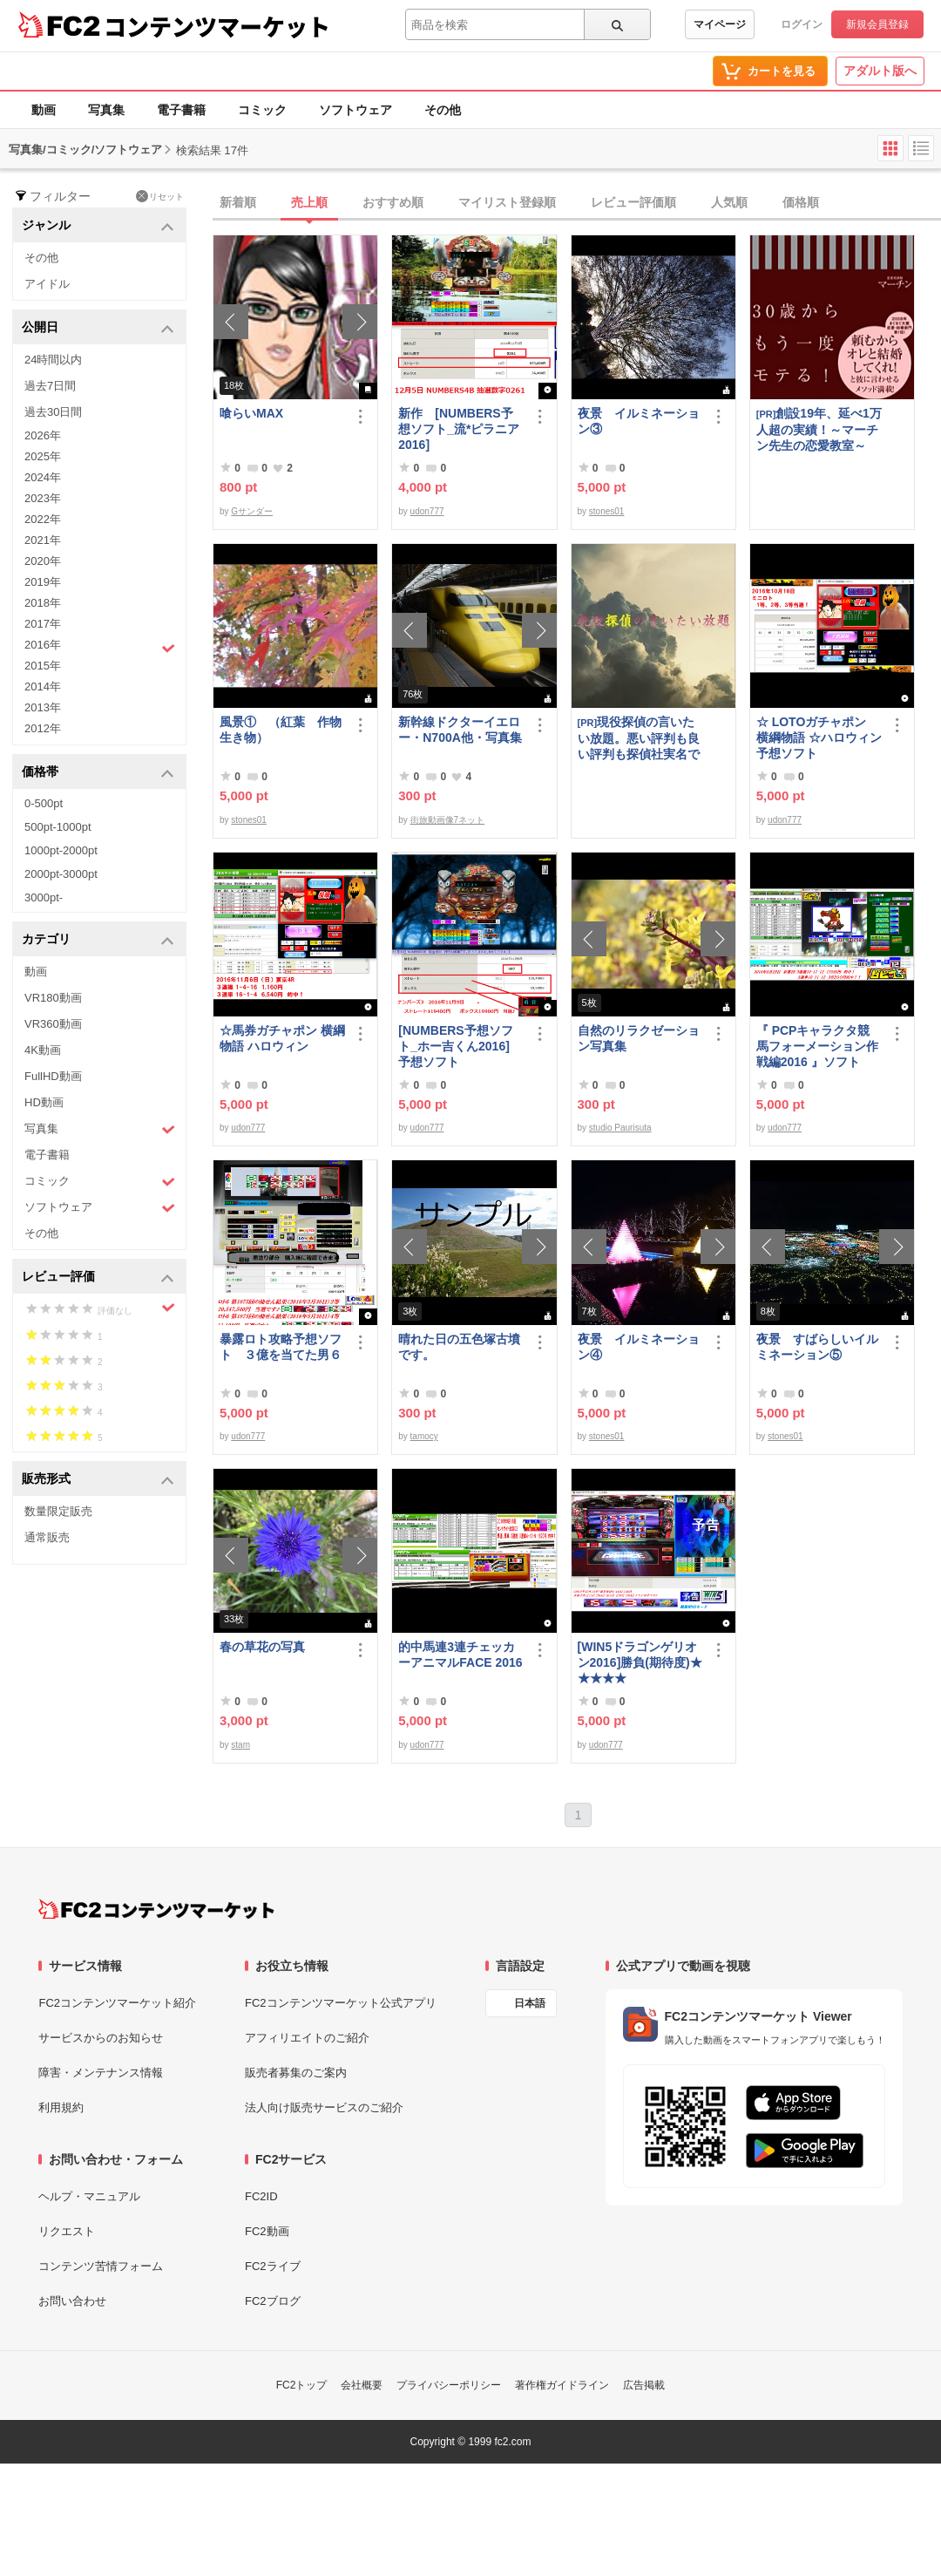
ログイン (802, 24)
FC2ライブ (273, 2266)
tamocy (424, 1436)
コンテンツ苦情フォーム (100, 2266)
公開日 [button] (98, 328)
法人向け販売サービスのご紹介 (324, 2107)
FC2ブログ (273, 2301)
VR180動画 (53, 997)
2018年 (42, 602)
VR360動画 (53, 1023)
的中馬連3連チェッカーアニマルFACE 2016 (460, 1654)
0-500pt (43, 803)
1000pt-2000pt (61, 850)
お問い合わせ (72, 2301)
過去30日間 (53, 411)
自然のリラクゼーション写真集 (639, 1038)
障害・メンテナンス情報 (100, 2072)
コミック (262, 110)
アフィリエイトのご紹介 (307, 2037)
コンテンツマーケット (217, 26)
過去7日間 (50, 385)
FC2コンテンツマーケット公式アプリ (341, 2002)
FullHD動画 (53, 1076)
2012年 (42, 728)
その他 (442, 110)
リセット (160, 196)
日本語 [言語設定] (529, 2003)
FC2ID (261, 2196)
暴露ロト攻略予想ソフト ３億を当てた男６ (281, 1347)
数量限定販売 (58, 1511)
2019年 (42, 581)
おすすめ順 (392, 202)
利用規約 (61, 2107)
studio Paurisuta (620, 1127)
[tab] (577, 203)
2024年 (42, 477)
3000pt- (43, 897)
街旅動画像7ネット (447, 820)
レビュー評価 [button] (98, 1277)
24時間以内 (53, 359)
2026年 (42, 435)
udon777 (427, 511)
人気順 (729, 202)
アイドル (47, 283)
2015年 (42, 665)
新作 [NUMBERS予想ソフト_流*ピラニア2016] (458, 429)
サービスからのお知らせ (100, 2037)
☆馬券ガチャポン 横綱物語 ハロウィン (282, 1038)
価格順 (800, 202)
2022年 (42, 519)
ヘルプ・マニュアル (89, 2196)
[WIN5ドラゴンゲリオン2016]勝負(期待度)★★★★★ (640, 1662)
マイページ (720, 24)
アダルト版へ (880, 71)
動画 (43, 110)
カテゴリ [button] (98, 940)
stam (240, 1745)
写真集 (106, 110)
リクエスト (66, 2231)
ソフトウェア (355, 110)
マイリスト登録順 (507, 202)
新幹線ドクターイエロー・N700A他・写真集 (460, 729)
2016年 (99, 647)
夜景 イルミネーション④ (639, 1347)
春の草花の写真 (262, 1647)
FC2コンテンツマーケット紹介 (117, 2002)
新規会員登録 (877, 24)
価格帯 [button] (98, 773)
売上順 (309, 202)
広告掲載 (644, 2385)
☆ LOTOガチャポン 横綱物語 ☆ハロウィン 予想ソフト (819, 737)
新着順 (238, 202)
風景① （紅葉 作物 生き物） (282, 729)
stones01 (607, 511)
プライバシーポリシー (448, 2385)
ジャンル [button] (98, 226)
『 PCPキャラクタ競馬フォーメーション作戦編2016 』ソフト (817, 1046)
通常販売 (47, 1537)
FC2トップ (302, 2385)
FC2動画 (267, 2231)
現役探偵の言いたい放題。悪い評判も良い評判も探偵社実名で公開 (639, 738)
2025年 (42, 456)
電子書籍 (181, 110)
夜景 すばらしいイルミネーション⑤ (817, 1347)
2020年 (42, 561)
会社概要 (361, 2385)
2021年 (42, 540)
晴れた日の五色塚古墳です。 (459, 1347)
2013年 (42, 707)
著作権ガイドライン (562, 2385)
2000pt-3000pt (61, 873)
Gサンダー (252, 511)
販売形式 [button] (98, 1480)
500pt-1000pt (57, 826)
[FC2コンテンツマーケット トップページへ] (156, 1909)
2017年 (42, 623)
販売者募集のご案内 (296, 2072)
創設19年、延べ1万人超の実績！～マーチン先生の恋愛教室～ (819, 429)
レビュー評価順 (633, 202)
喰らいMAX (251, 413)
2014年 (42, 686)
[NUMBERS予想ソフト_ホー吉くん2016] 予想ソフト (460, 1046)
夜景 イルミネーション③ (639, 421)
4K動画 (42, 1050)
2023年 (42, 498)
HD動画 (44, 1102)
